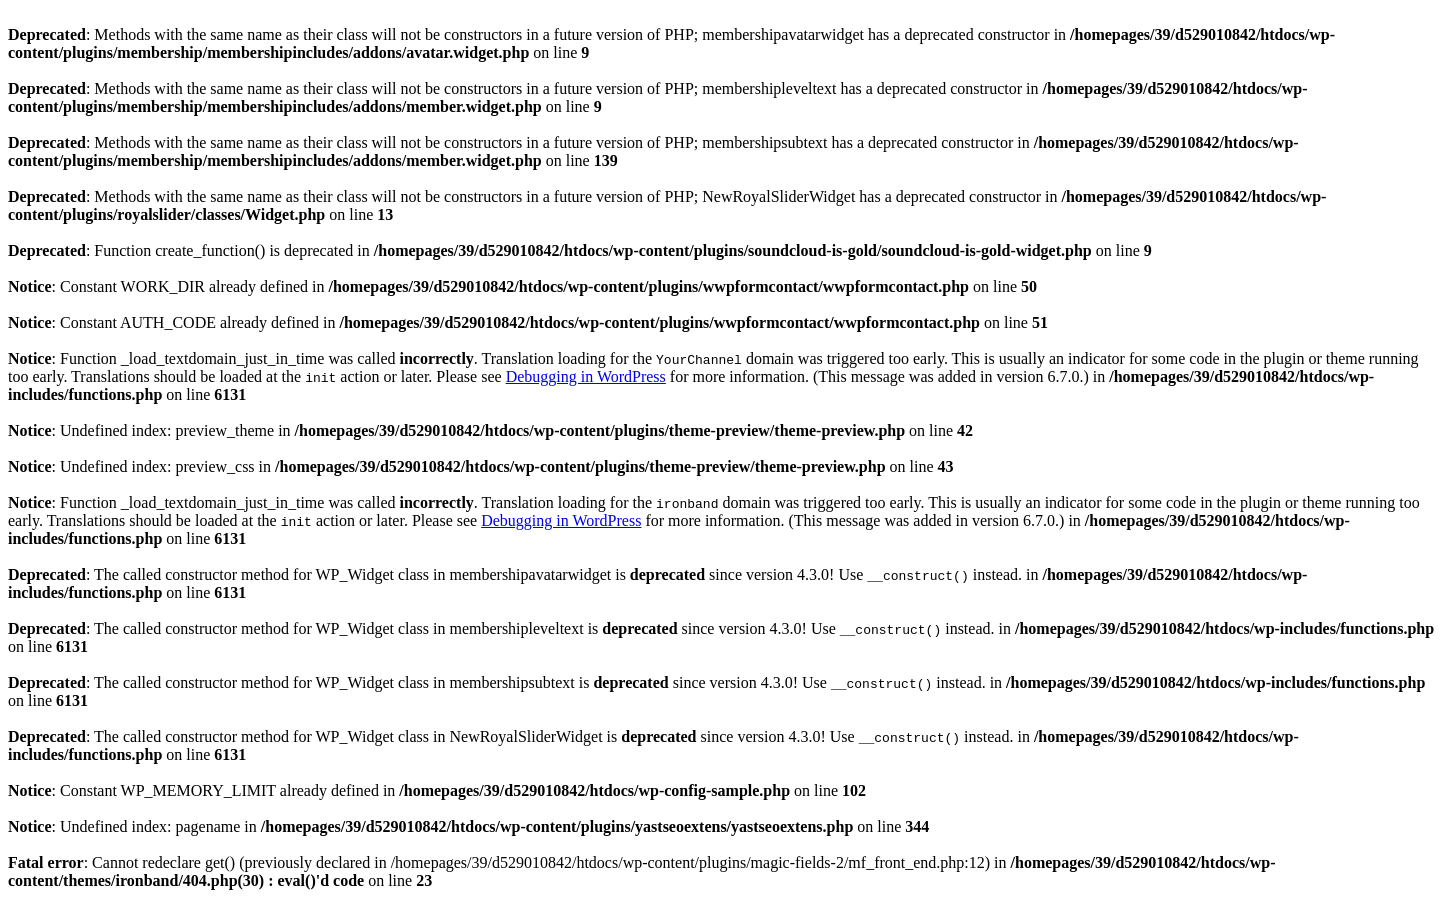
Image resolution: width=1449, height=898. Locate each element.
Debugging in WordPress (586, 376)
